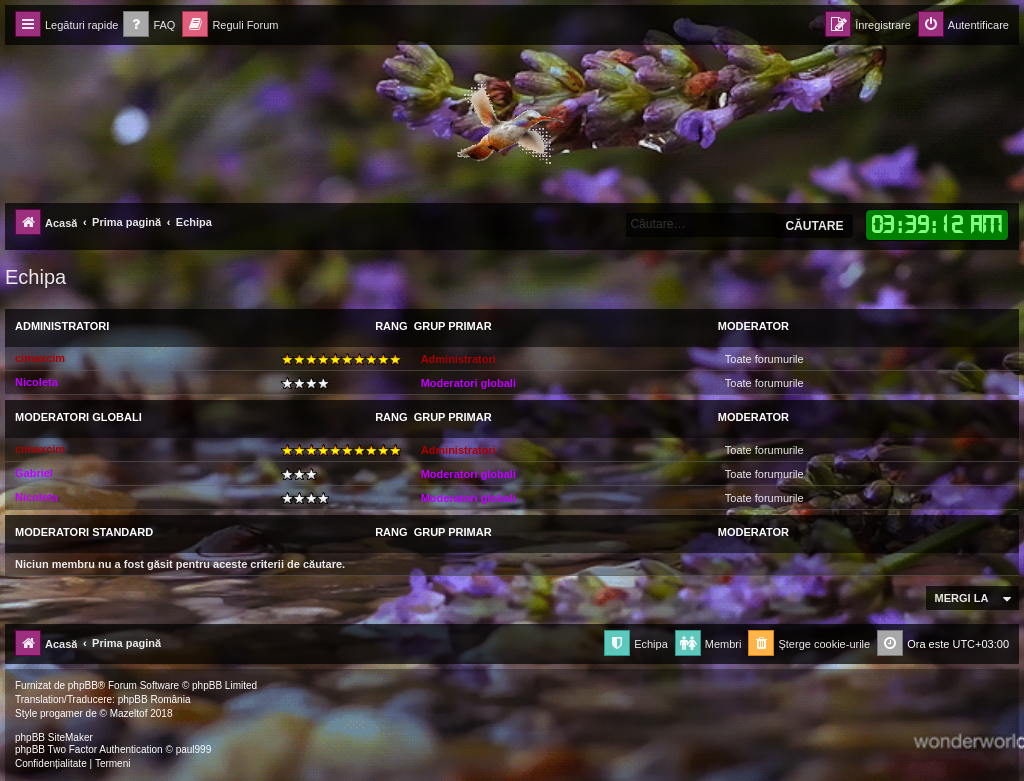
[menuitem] (149, 25)
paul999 (194, 749)
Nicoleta (36, 382)
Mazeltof (129, 713)
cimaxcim (40, 358)
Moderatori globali (468, 383)
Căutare (814, 226)
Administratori (62, 326)
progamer (61, 713)
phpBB (83, 685)
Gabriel (34, 473)
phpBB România (154, 699)
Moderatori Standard (84, 532)
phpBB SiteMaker (54, 737)
